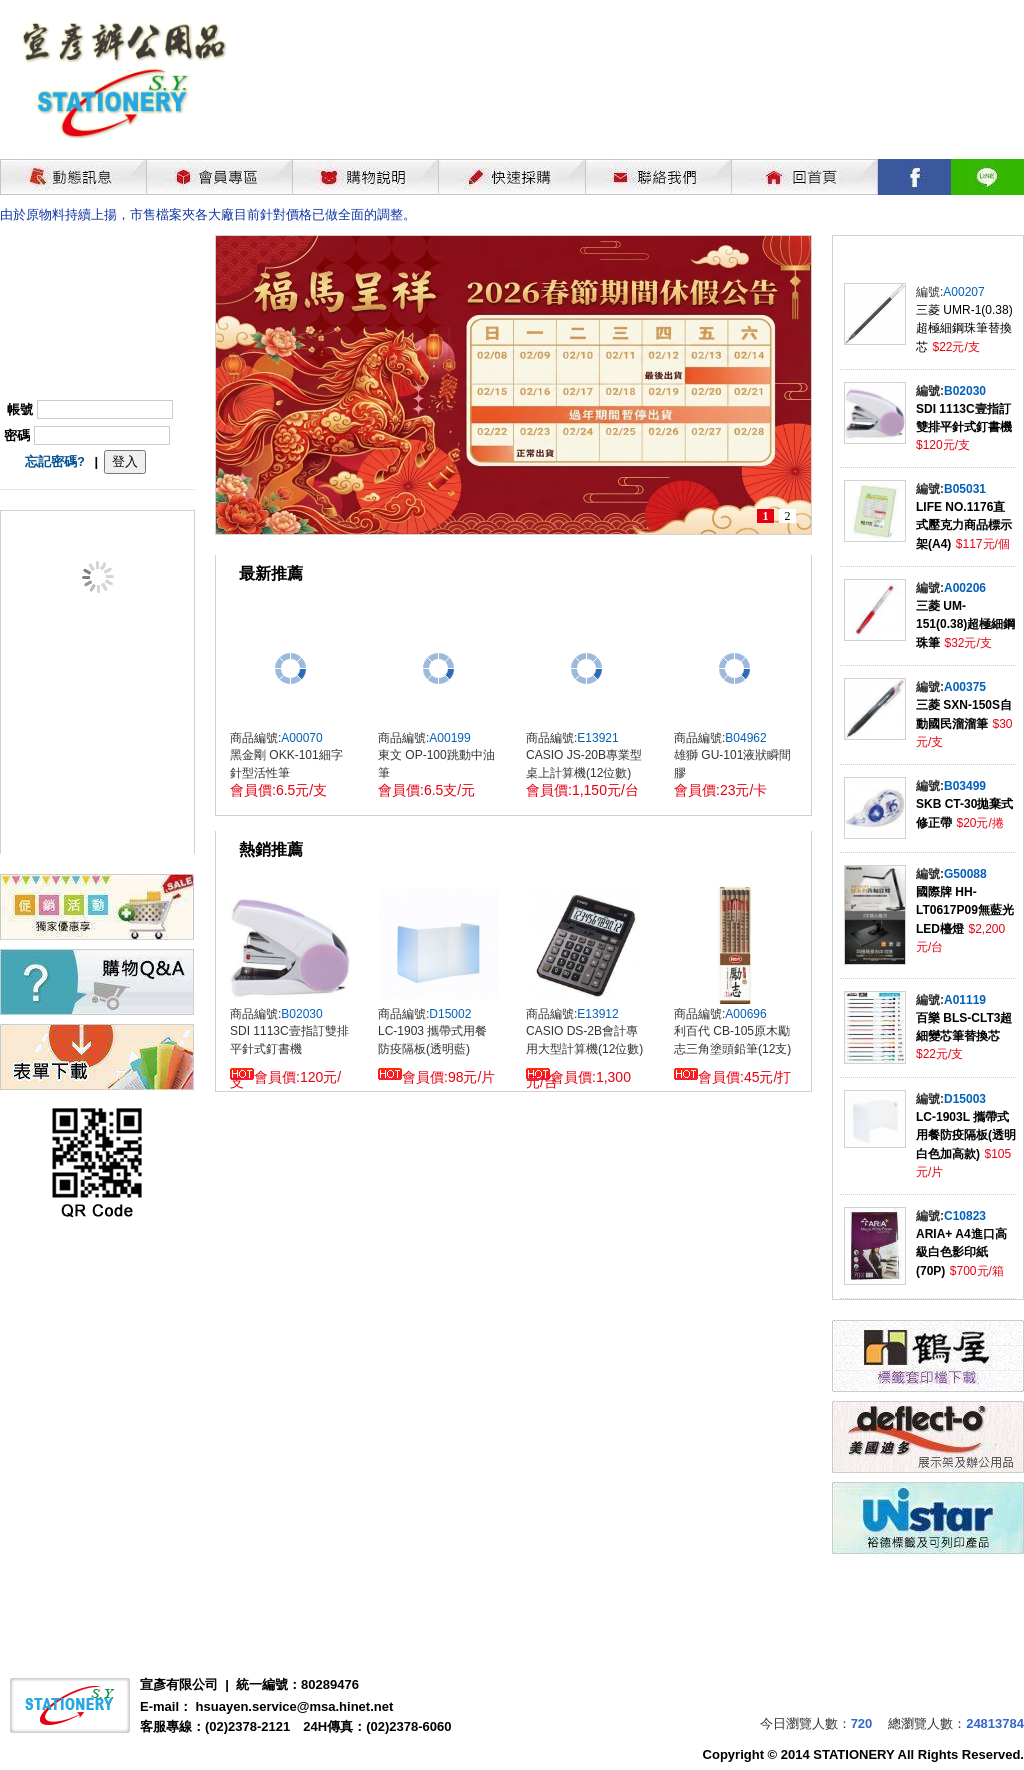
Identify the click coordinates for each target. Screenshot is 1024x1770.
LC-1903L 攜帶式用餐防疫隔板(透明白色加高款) (966, 1135)
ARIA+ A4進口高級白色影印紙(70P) (961, 1252)
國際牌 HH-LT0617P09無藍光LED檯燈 (965, 910)
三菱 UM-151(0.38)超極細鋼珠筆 (965, 624)
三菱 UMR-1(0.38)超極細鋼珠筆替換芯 (964, 328)
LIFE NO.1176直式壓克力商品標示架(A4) (964, 525)
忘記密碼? (55, 461)
